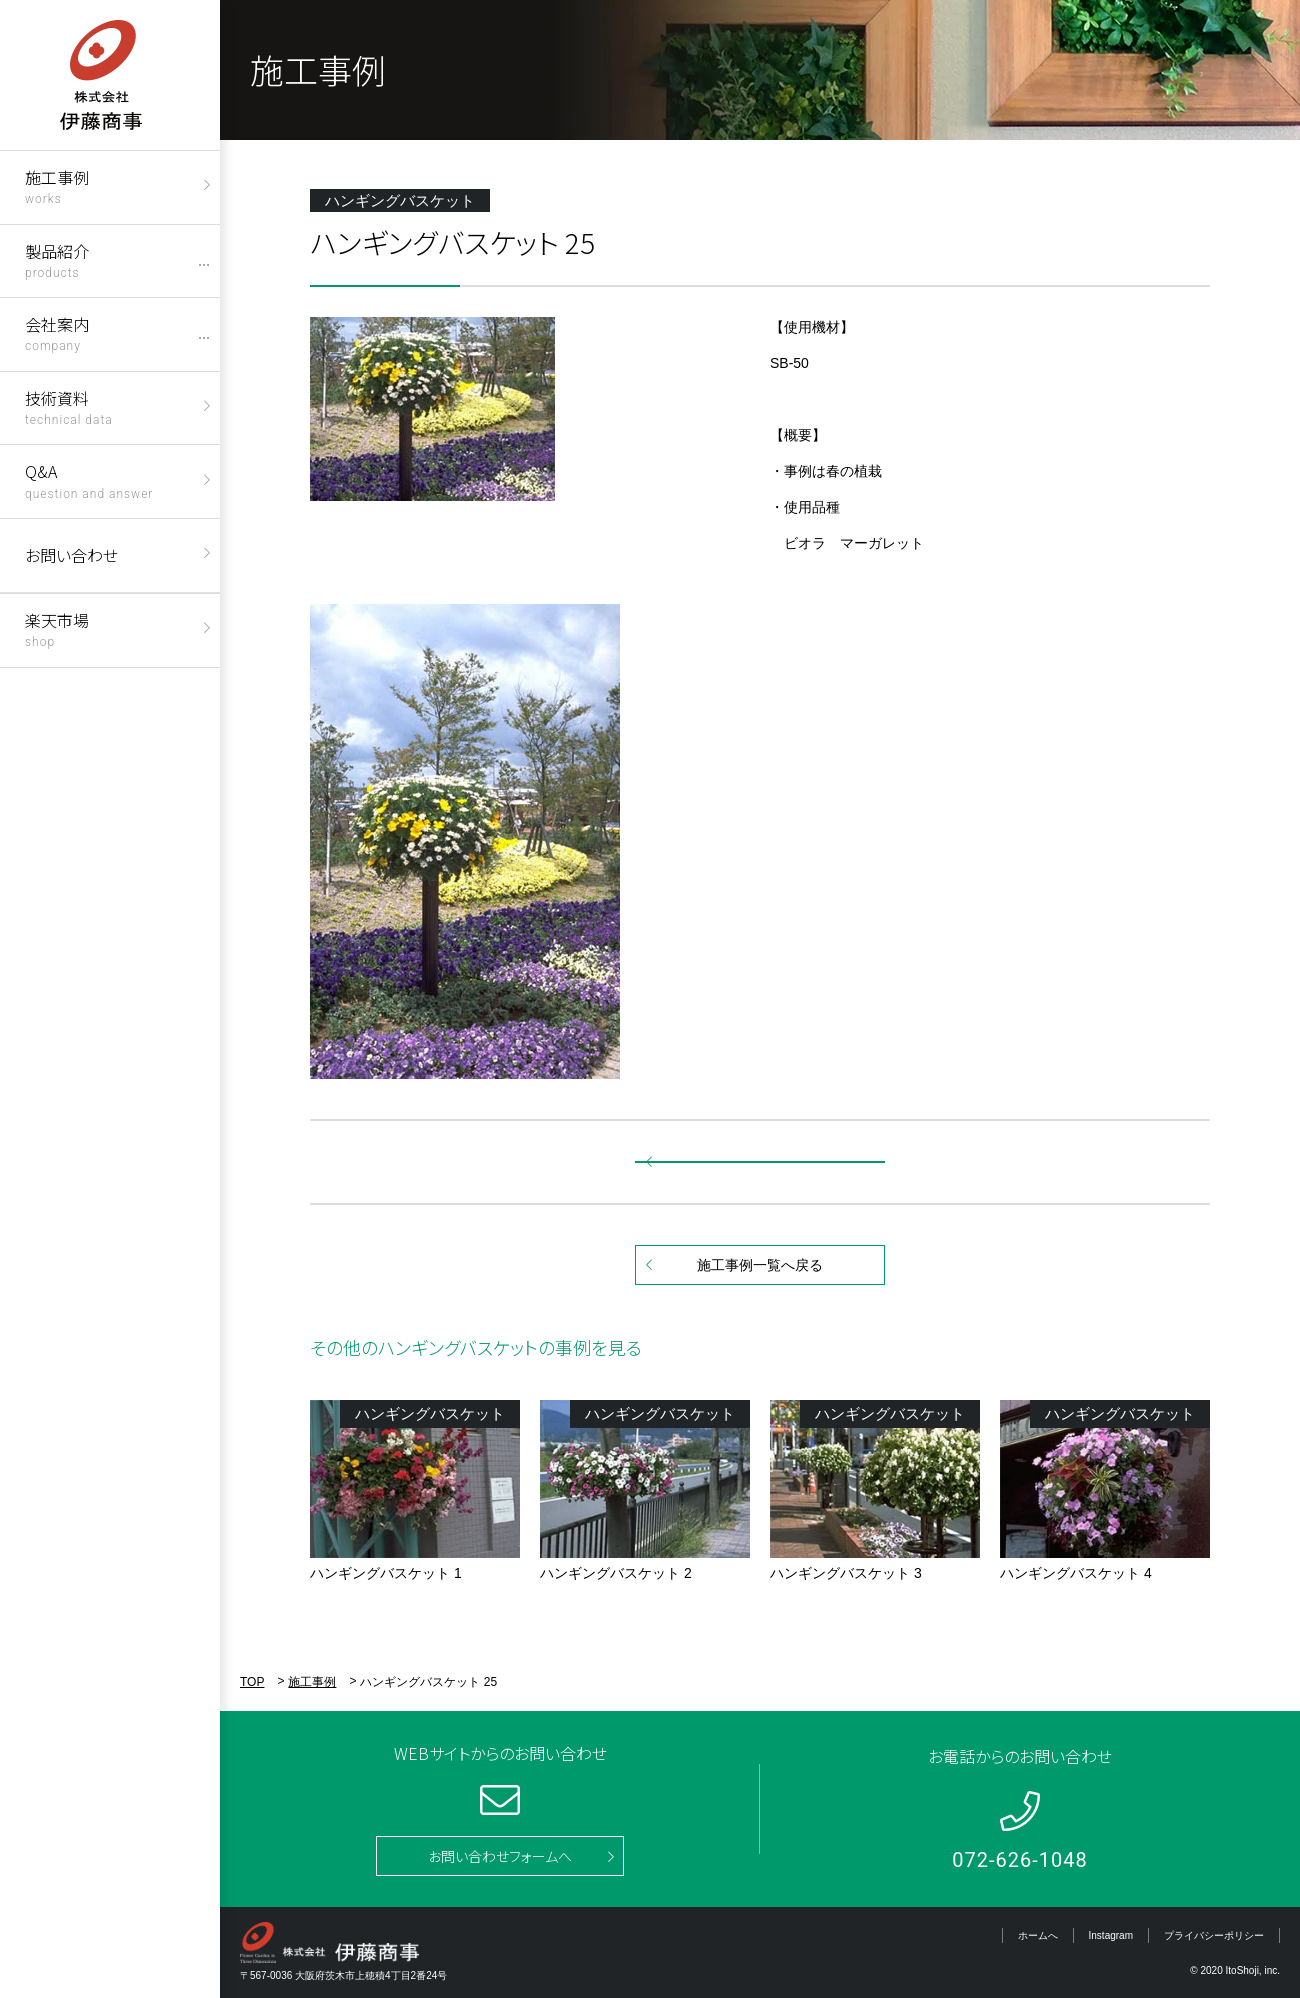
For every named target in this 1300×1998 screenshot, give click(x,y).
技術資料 (69, 406)
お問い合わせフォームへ (500, 1856)
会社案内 (57, 332)
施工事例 (57, 185)
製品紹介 (57, 259)
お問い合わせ (71, 555)
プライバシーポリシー (1214, 1935)
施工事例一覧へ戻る (760, 1265)
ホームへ (1038, 1935)
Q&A (89, 479)
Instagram (1111, 1935)
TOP (252, 1682)
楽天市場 (57, 628)
